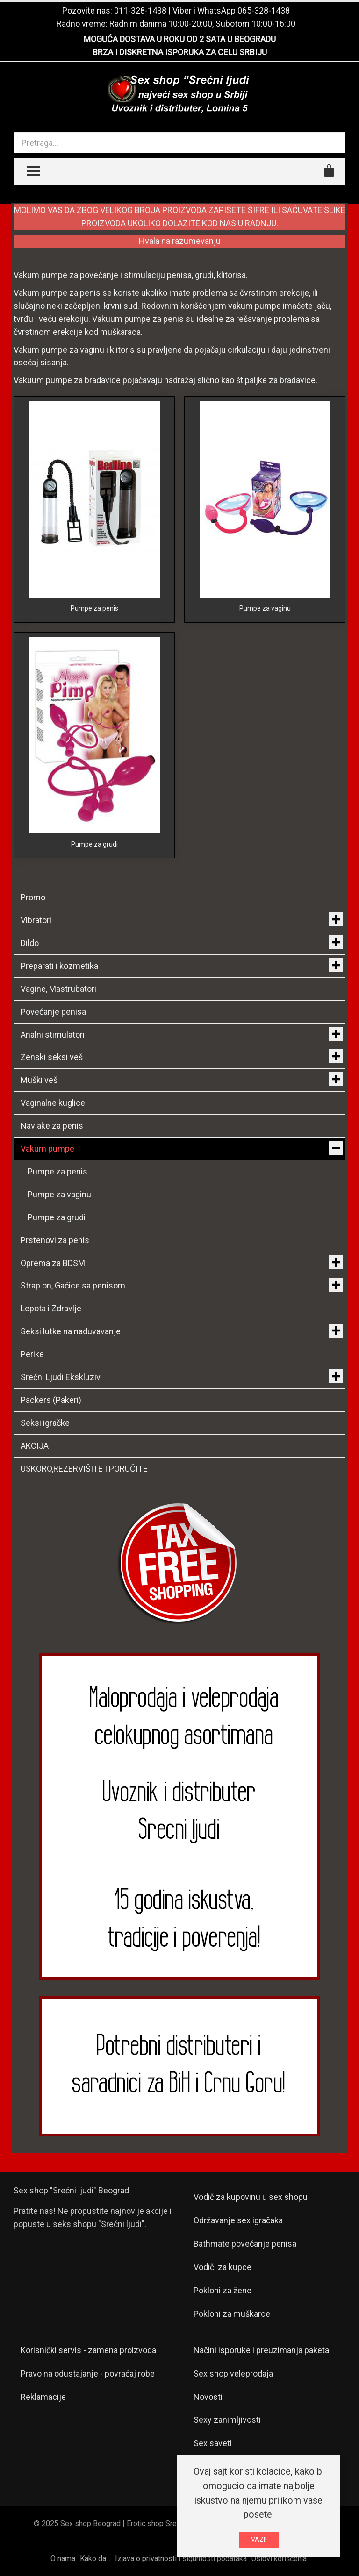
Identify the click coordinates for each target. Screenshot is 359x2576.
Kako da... (95, 2558)
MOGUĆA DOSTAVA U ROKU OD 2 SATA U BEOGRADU (180, 39)
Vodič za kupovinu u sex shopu (251, 2197)
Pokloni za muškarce (232, 2314)
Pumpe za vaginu (265, 608)
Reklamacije (43, 2397)
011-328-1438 (140, 10)
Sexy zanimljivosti (227, 2420)
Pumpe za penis (94, 608)
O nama (62, 2558)
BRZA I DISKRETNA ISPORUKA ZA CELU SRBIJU (180, 52)
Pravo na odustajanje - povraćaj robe (88, 2373)
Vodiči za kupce (222, 2267)
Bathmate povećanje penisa (245, 2244)
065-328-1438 (263, 10)
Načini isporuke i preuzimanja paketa (261, 2350)
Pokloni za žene (222, 2290)
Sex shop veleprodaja (233, 2373)
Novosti (208, 2397)
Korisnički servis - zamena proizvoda (88, 2350)
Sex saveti (213, 2443)
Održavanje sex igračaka (238, 2220)
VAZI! (258, 2541)
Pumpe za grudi (94, 844)
